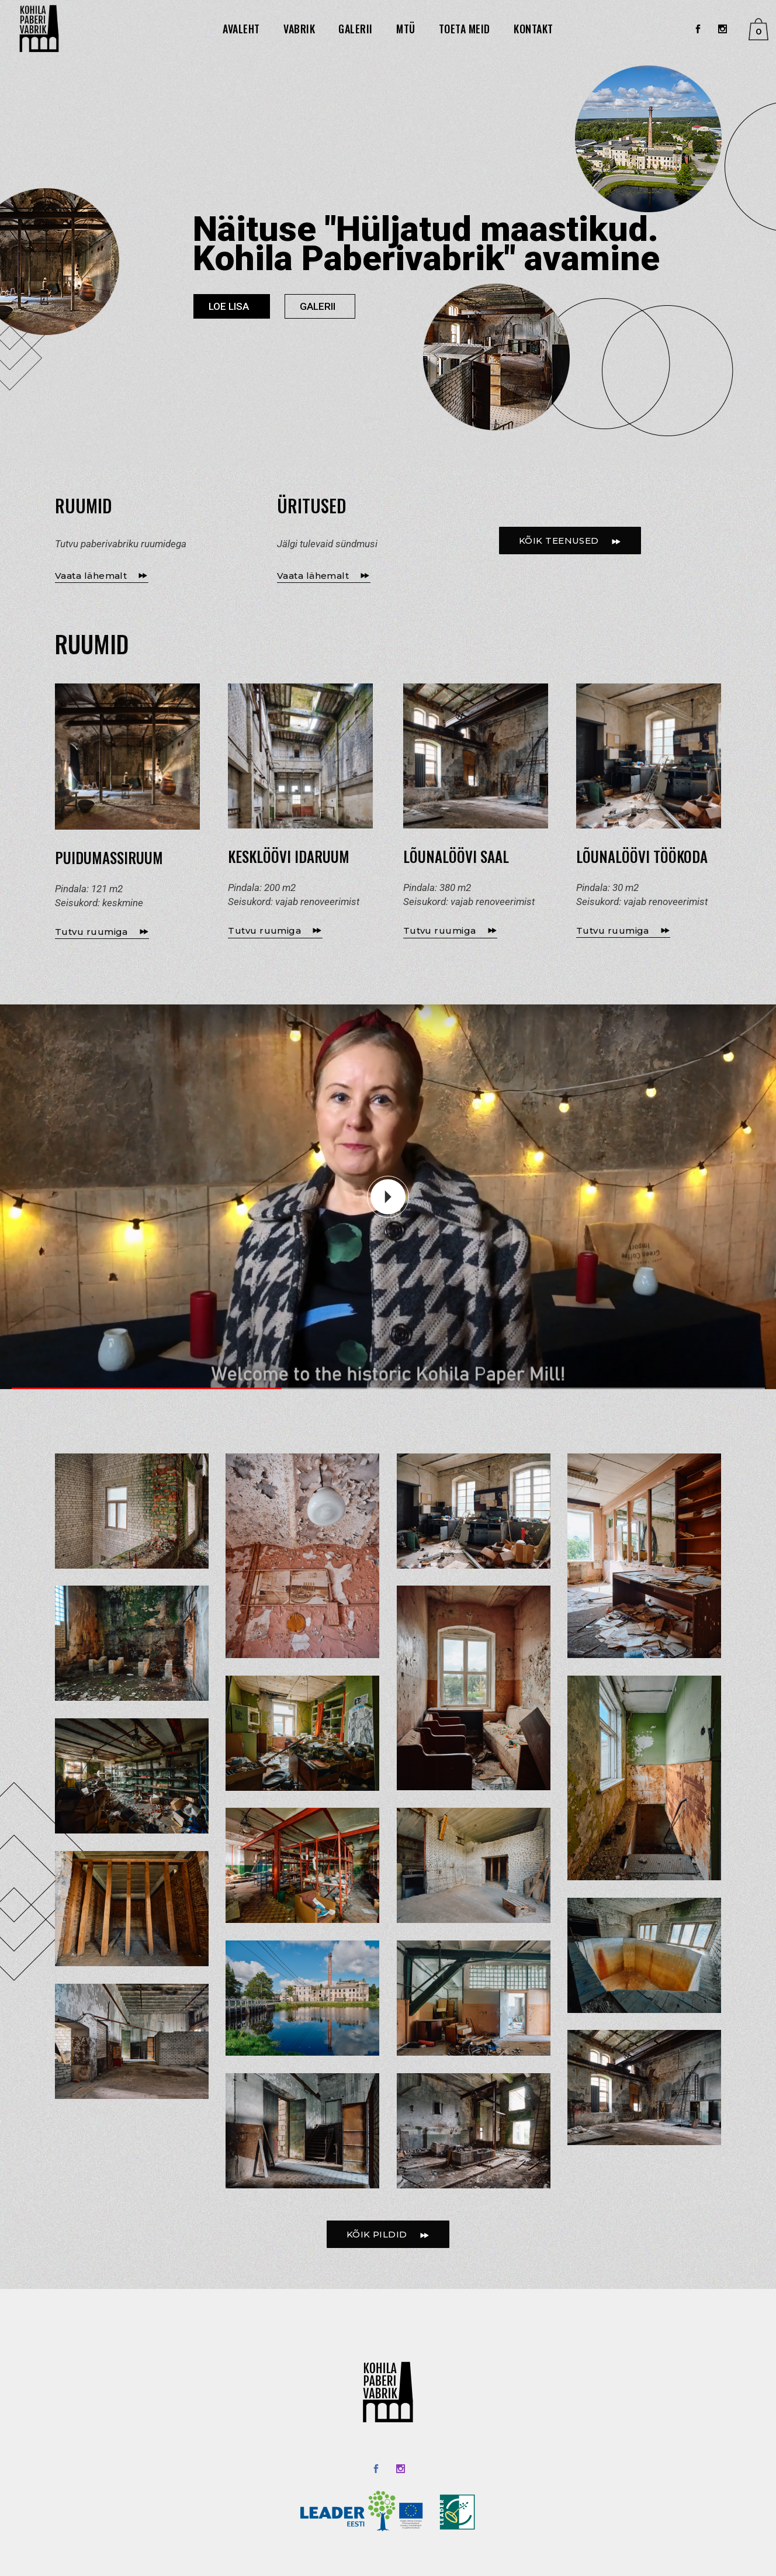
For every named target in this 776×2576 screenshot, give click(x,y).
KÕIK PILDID (388, 2234)
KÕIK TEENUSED (570, 541)
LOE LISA (229, 306)
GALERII (317, 306)
